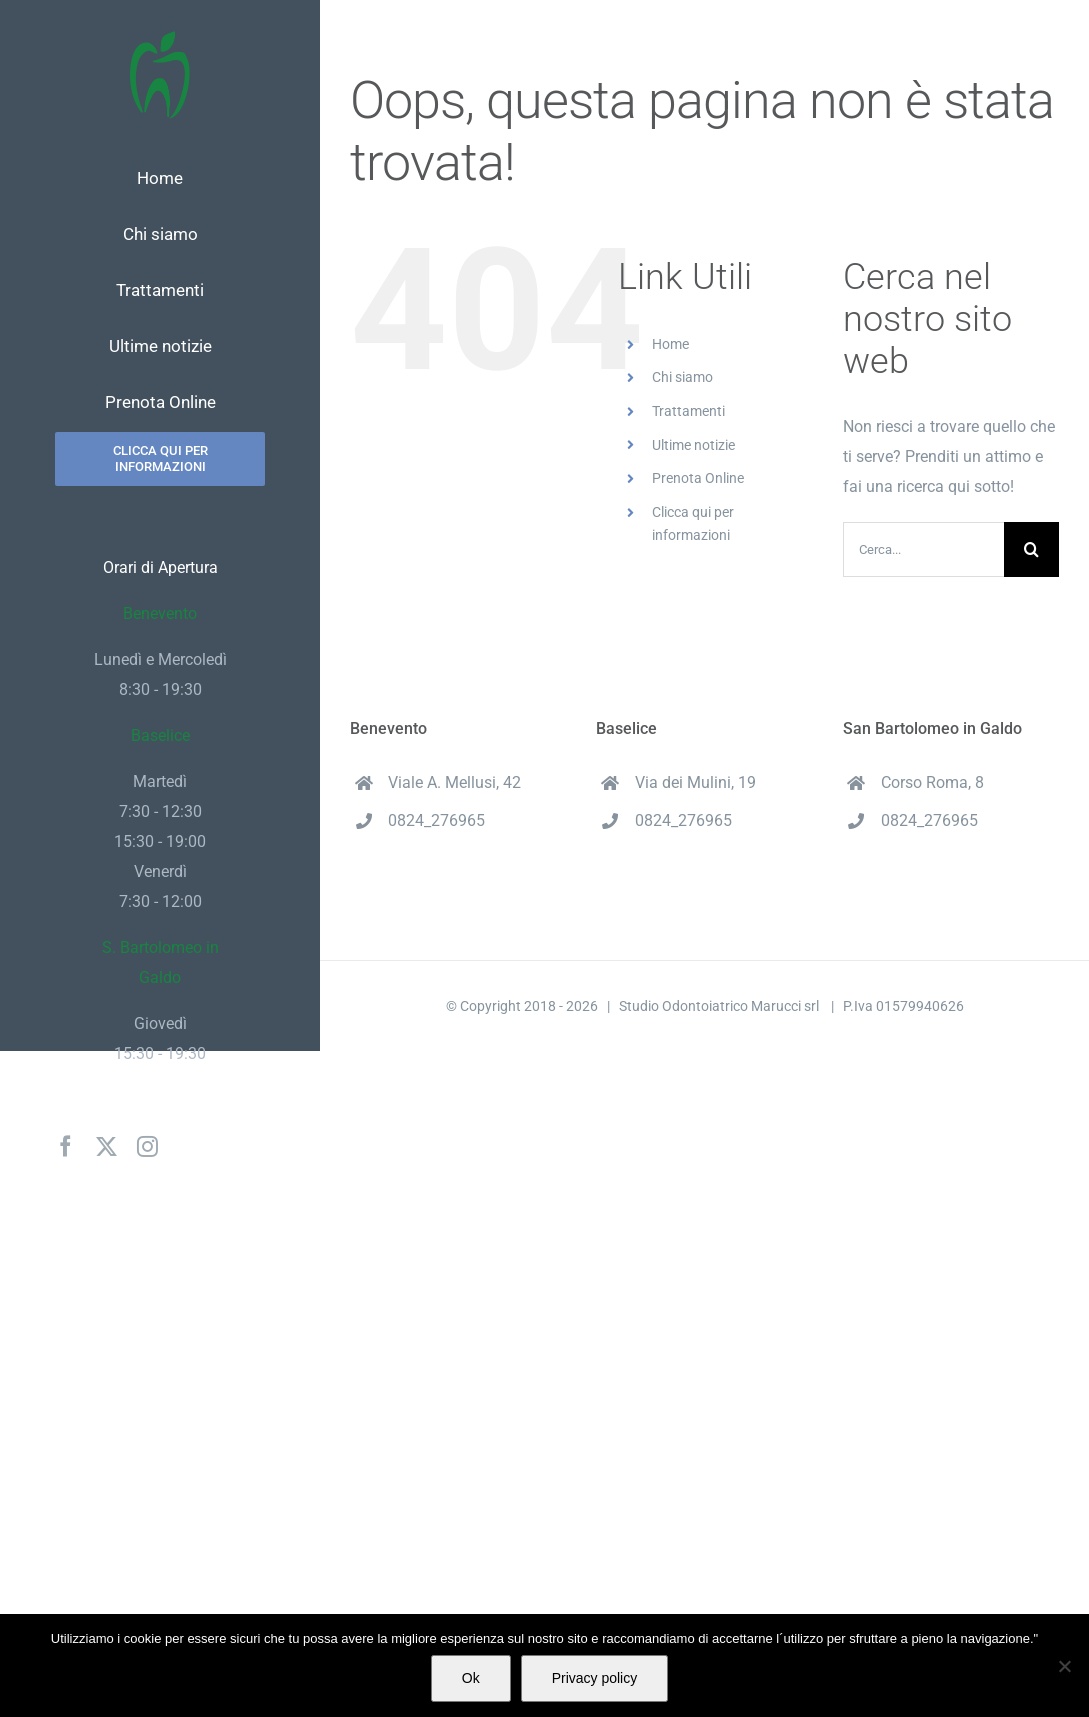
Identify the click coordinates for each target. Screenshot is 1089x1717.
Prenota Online (698, 478)
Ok (471, 1678)
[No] (1064, 1666)
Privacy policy (595, 1678)
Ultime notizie (693, 445)
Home (670, 344)
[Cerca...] (923, 549)
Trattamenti (688, 411)
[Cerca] (1031, 549)
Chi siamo (682, 377)
